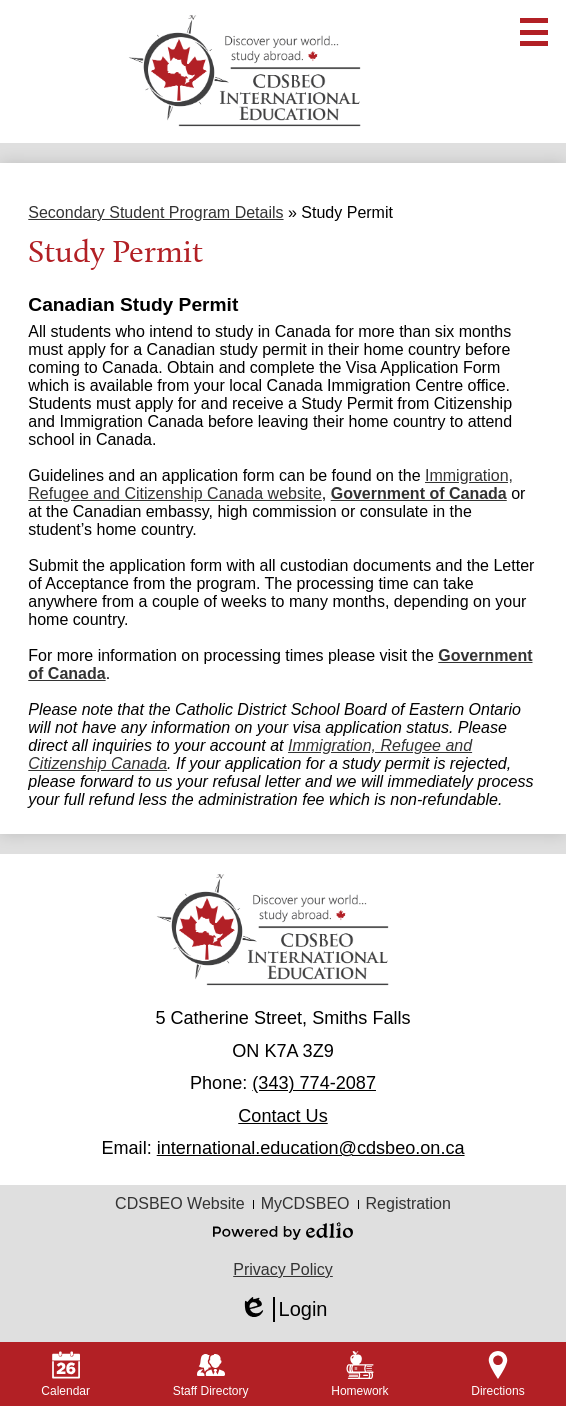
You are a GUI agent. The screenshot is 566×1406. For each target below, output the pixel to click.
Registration (408, 1203)
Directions (497, 1374)
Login (283, 1309)
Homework (359, 1374)
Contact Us (282, 1116)
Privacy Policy (283, 1269)
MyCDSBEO (305, 1203)
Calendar (65, 1374)
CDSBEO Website (180, 1203)
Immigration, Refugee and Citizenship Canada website (270, 484)
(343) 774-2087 (314, 1083)
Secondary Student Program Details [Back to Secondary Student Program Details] (155, 212)
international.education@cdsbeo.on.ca (311, 1148)
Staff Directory (211, 1374)
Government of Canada (419, 493)
